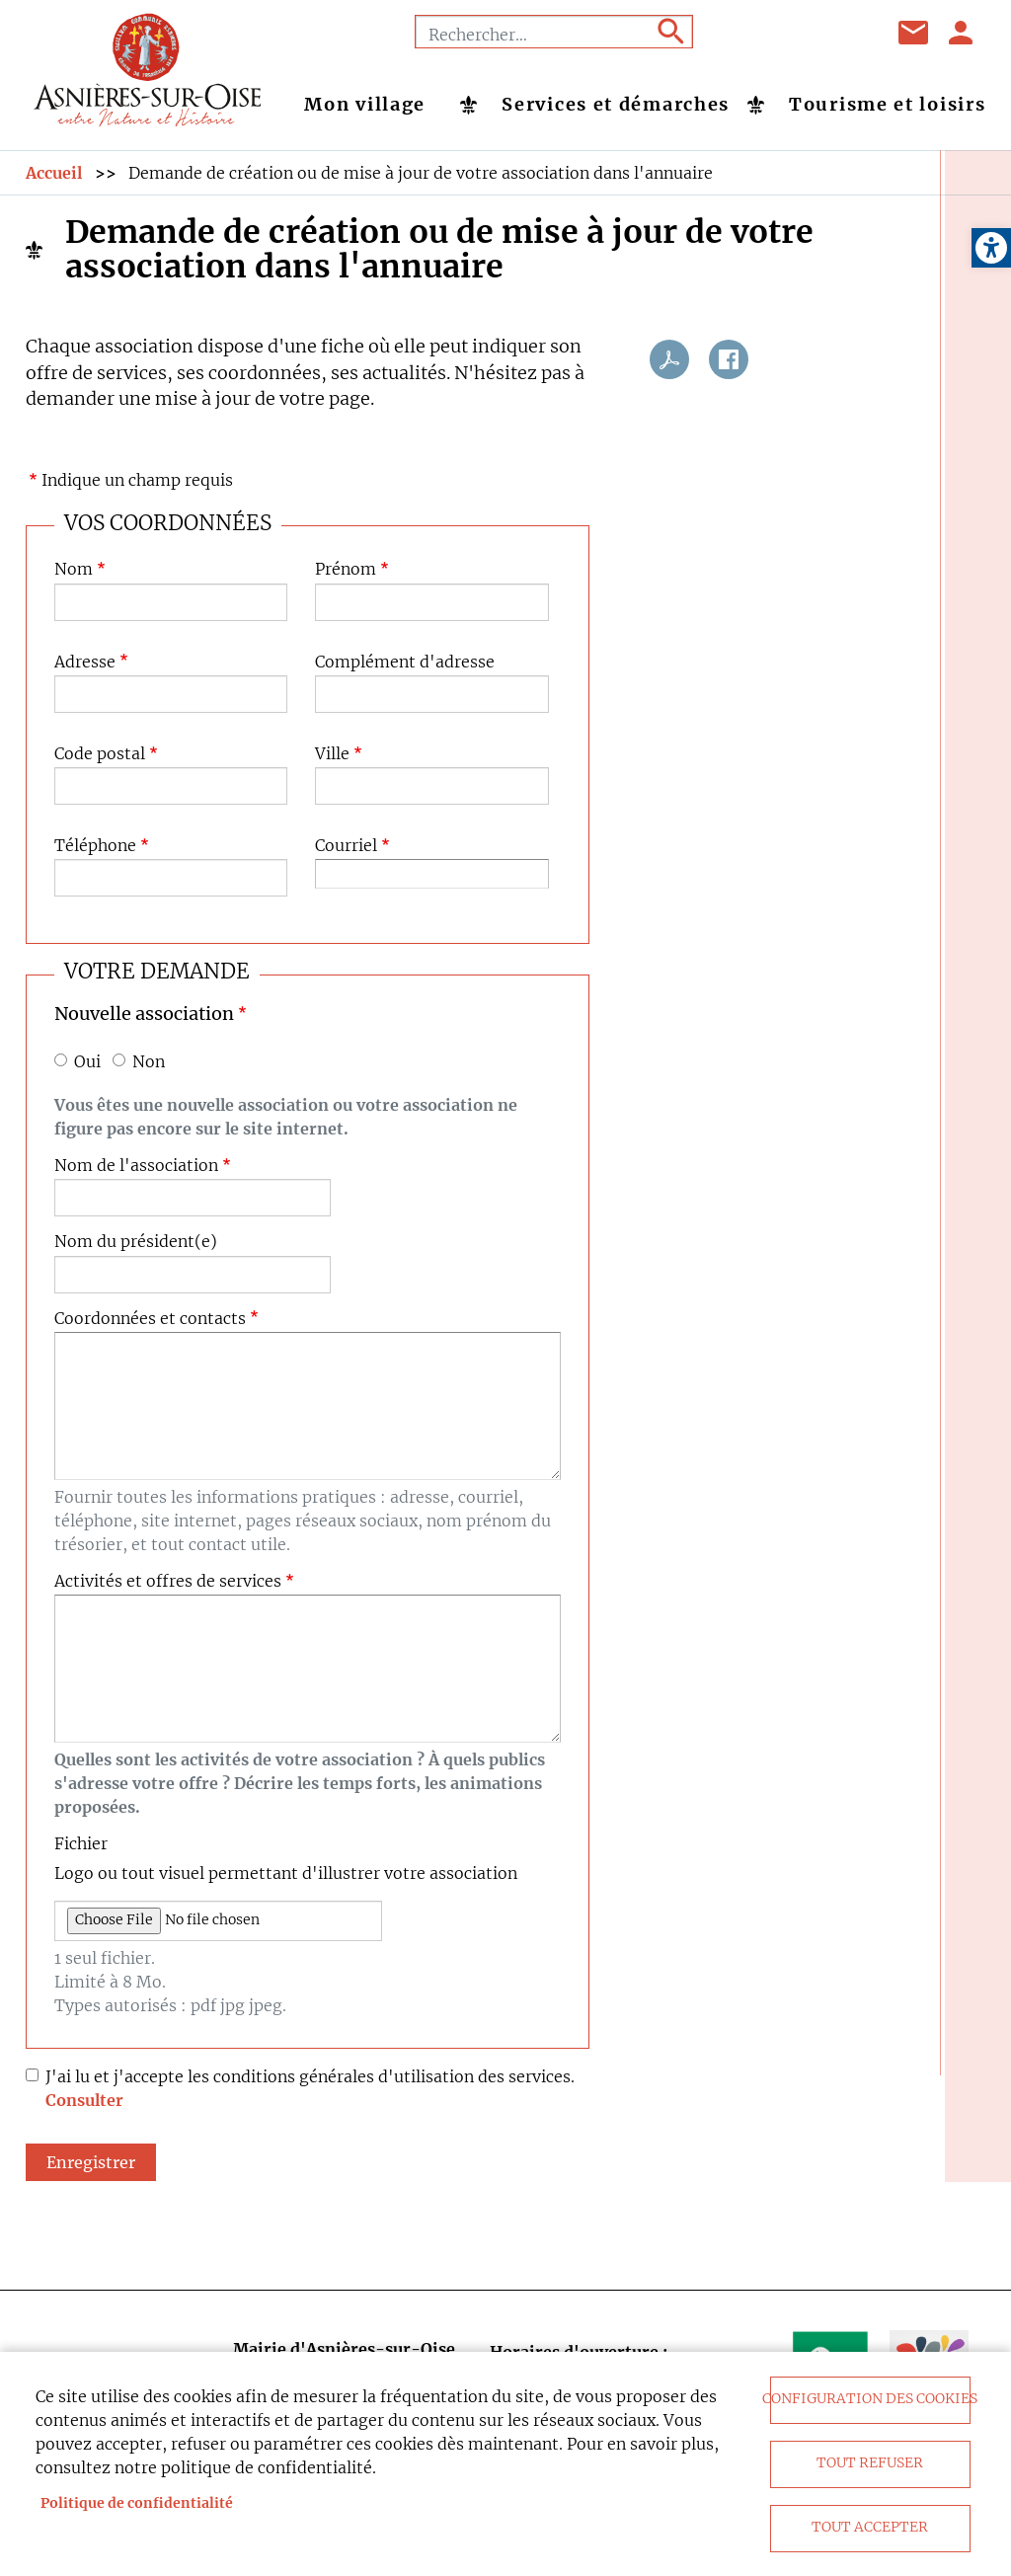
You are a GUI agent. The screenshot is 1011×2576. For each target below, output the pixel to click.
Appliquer (669, 31)
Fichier (81, 1843)
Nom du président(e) (135, 1241)
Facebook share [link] (728, 359)
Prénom (345, 569)
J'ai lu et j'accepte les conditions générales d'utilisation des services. (310, 2076)
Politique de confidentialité (136, 2503)
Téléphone (95, 845)
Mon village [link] (365, 105)
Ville (332, 753)
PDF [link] (669, 359)
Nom (73, 569)
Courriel (346, 845)
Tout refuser (870, 2463)
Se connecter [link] (961, 32)
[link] (991, 248)
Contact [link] (914, 32)
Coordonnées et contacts (150, 1318)
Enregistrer (90, 2162)
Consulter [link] (84, 2100)
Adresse (85, 662)
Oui (87, 1062)
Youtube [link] (797, 32)
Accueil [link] (54, 173)
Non (148, 1062)
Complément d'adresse (405, 662)
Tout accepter (870, 2527)
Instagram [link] (846, 32)
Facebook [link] (747, 32)
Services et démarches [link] (616, 105)
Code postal (99, 753)
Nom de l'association (136, 1165)
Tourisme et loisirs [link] (887, 105)
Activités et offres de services (167, 1581)
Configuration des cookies (870, 2398)
